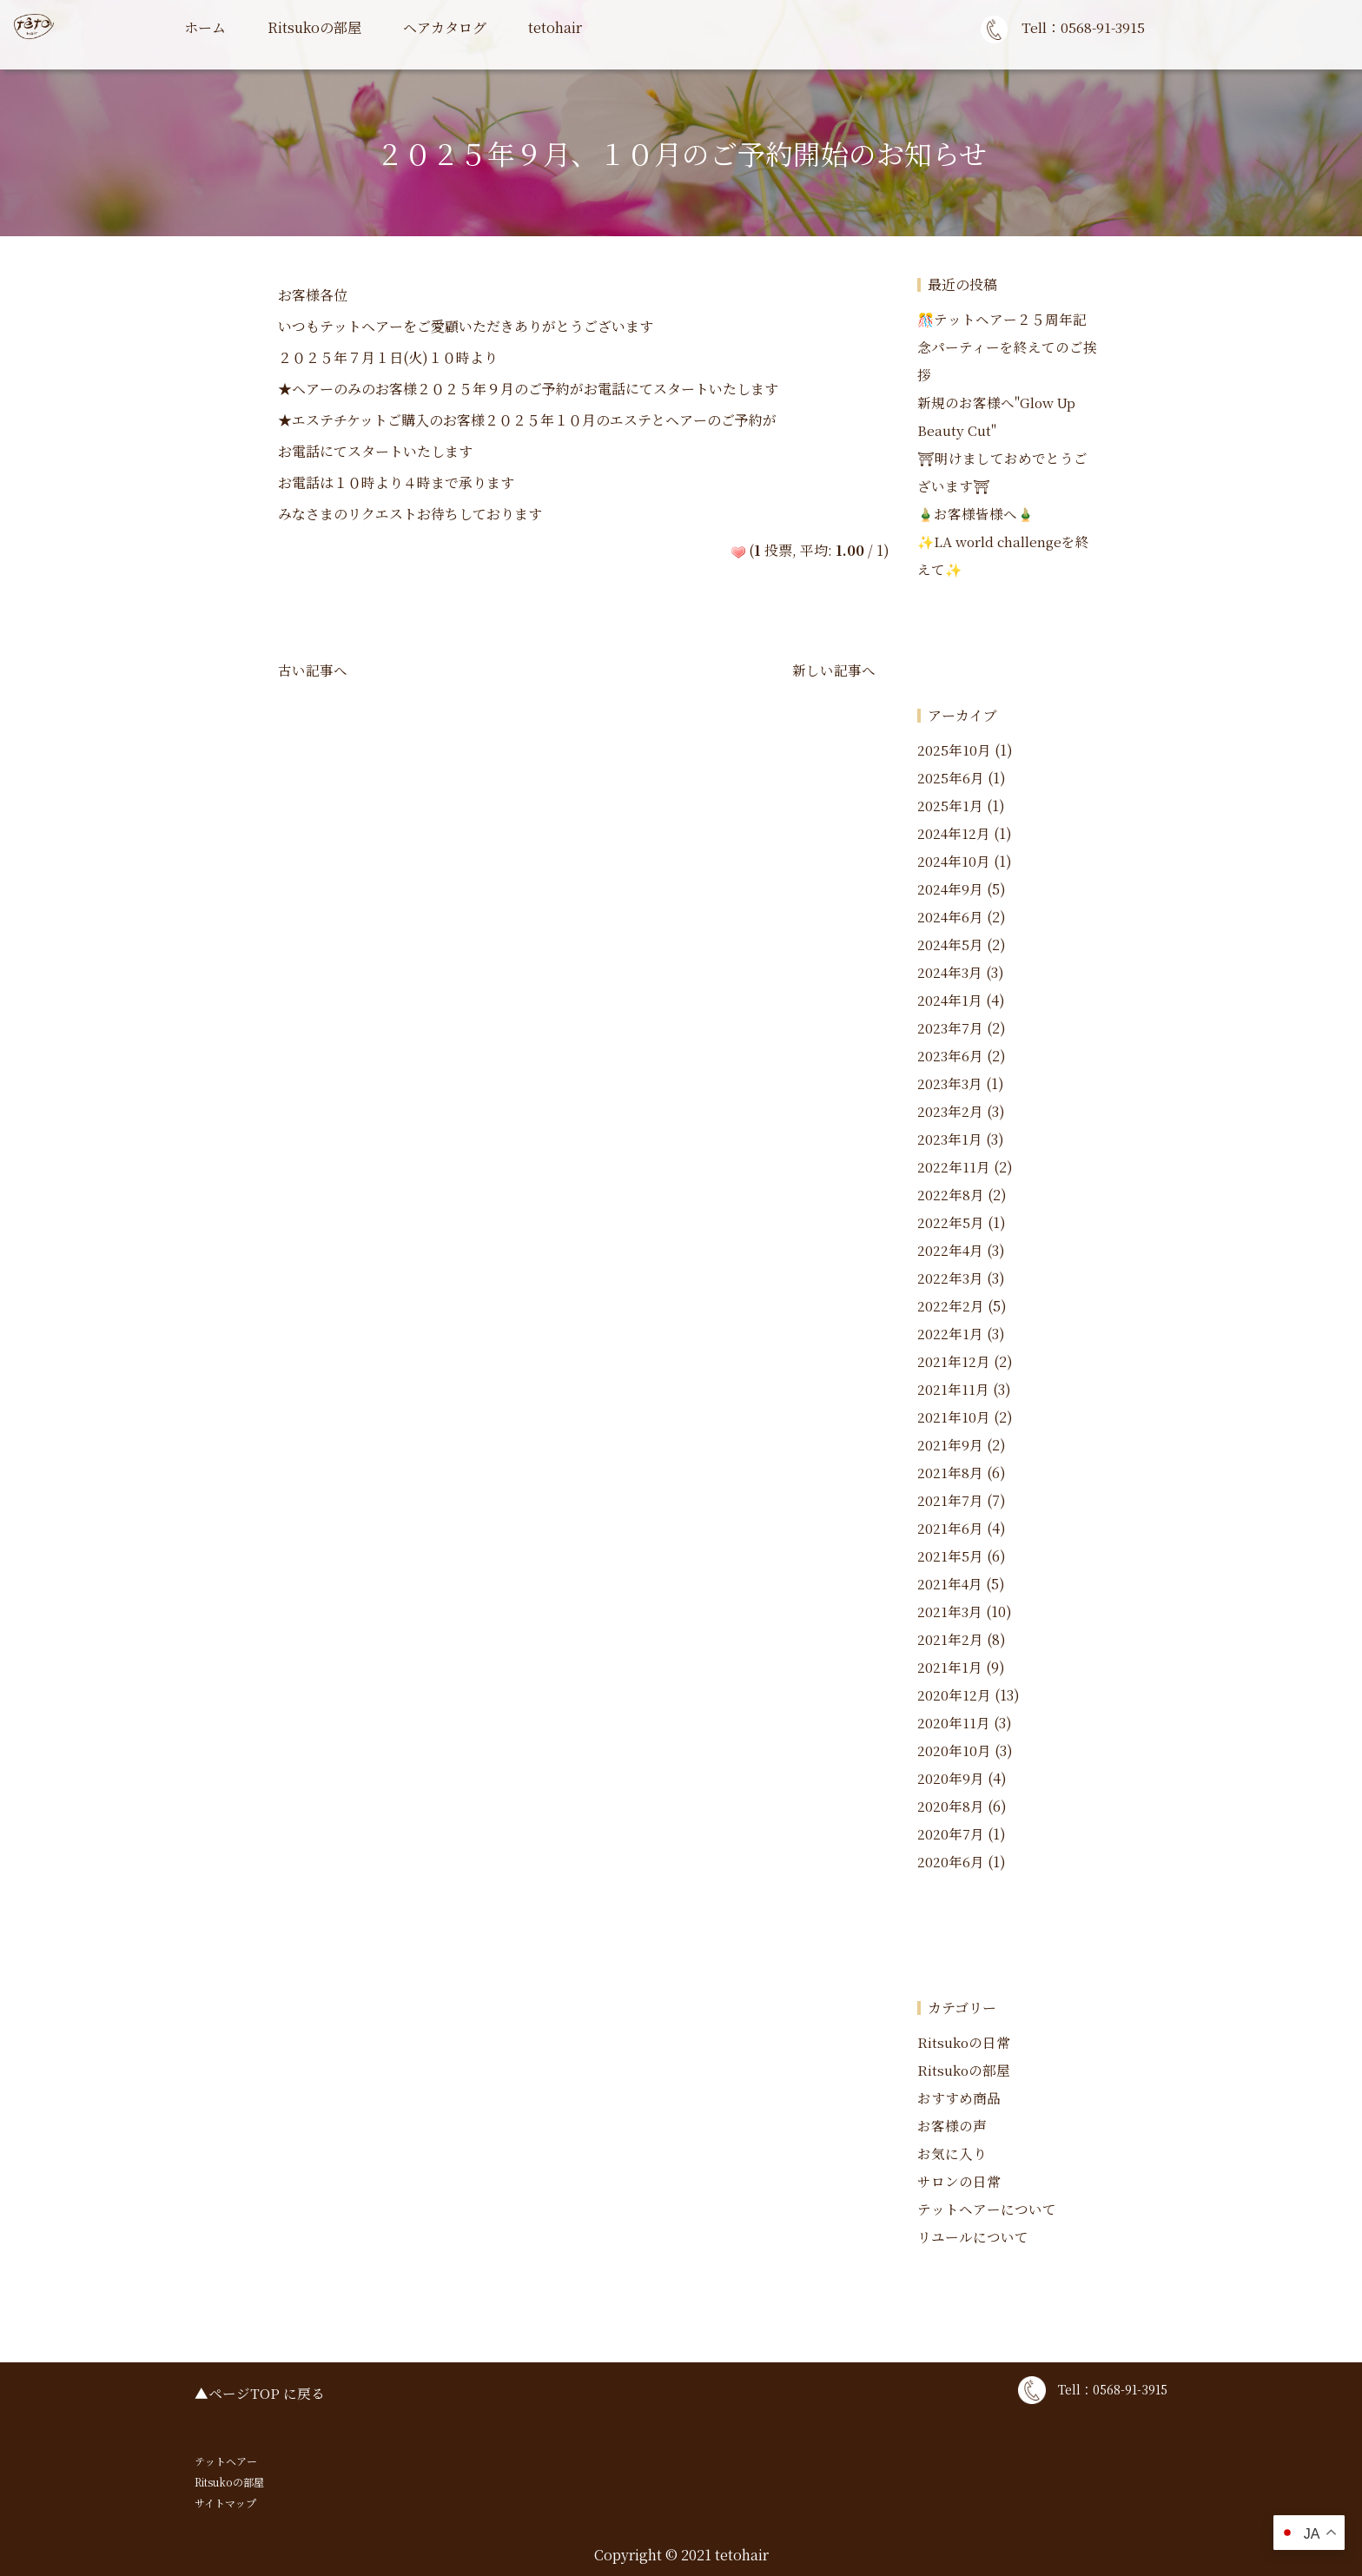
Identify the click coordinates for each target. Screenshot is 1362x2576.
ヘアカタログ (444, 27)
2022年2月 (950, 1306)
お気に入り (952, 2153)
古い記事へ (312, 670)
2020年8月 (950, 1806)
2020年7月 (950, 1834)
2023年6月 (950, 1056)
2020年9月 (950, 1778)
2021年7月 (950, 1500)
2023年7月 (950, 1028)
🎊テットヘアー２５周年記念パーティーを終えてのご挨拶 (1007, 347)
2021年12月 (953, 1361)
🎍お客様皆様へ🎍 (976, 514)
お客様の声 (952, 2126)
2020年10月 (954, 1750)
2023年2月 (950, 1111)
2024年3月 (950, 972)
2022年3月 (950, 1278)
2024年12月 (954, 833)
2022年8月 (950, 1195)
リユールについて (972, 2237)
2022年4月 (950, 1250)
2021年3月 (949, 1612)
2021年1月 (949, 1667)
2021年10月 (953, 1417)
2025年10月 (954, 750)
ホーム (205, 27)
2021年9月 (950, 1445)
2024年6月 (950, 917)
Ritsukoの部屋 (314, 27)
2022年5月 (950, 1222)
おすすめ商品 (959, 2098)
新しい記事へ (834, 670)
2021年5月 (950, 1556)
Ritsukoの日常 (964, 2042)
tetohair (555, 27)
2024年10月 (954, 861)
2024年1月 (950, 1000)
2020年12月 (954, 1695)
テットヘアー (226, 2461)
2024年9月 (950, 889)
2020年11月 (953, 1723)
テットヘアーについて (986, 2209)
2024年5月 (950, 944)
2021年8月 (950, 1473)
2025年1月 (950, 806)
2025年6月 (950, 778)
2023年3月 (949, 1083)
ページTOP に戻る (266, 2393)
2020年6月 (950, 1862)
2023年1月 (949, 1139)
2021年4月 (950, 1584)
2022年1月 (950, 1334)
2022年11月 (953, 1167)
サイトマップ (225, 2502)
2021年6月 (950, 1528)
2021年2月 (950, 1639)
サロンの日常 (959, 2181)
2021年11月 (953, 1389)
